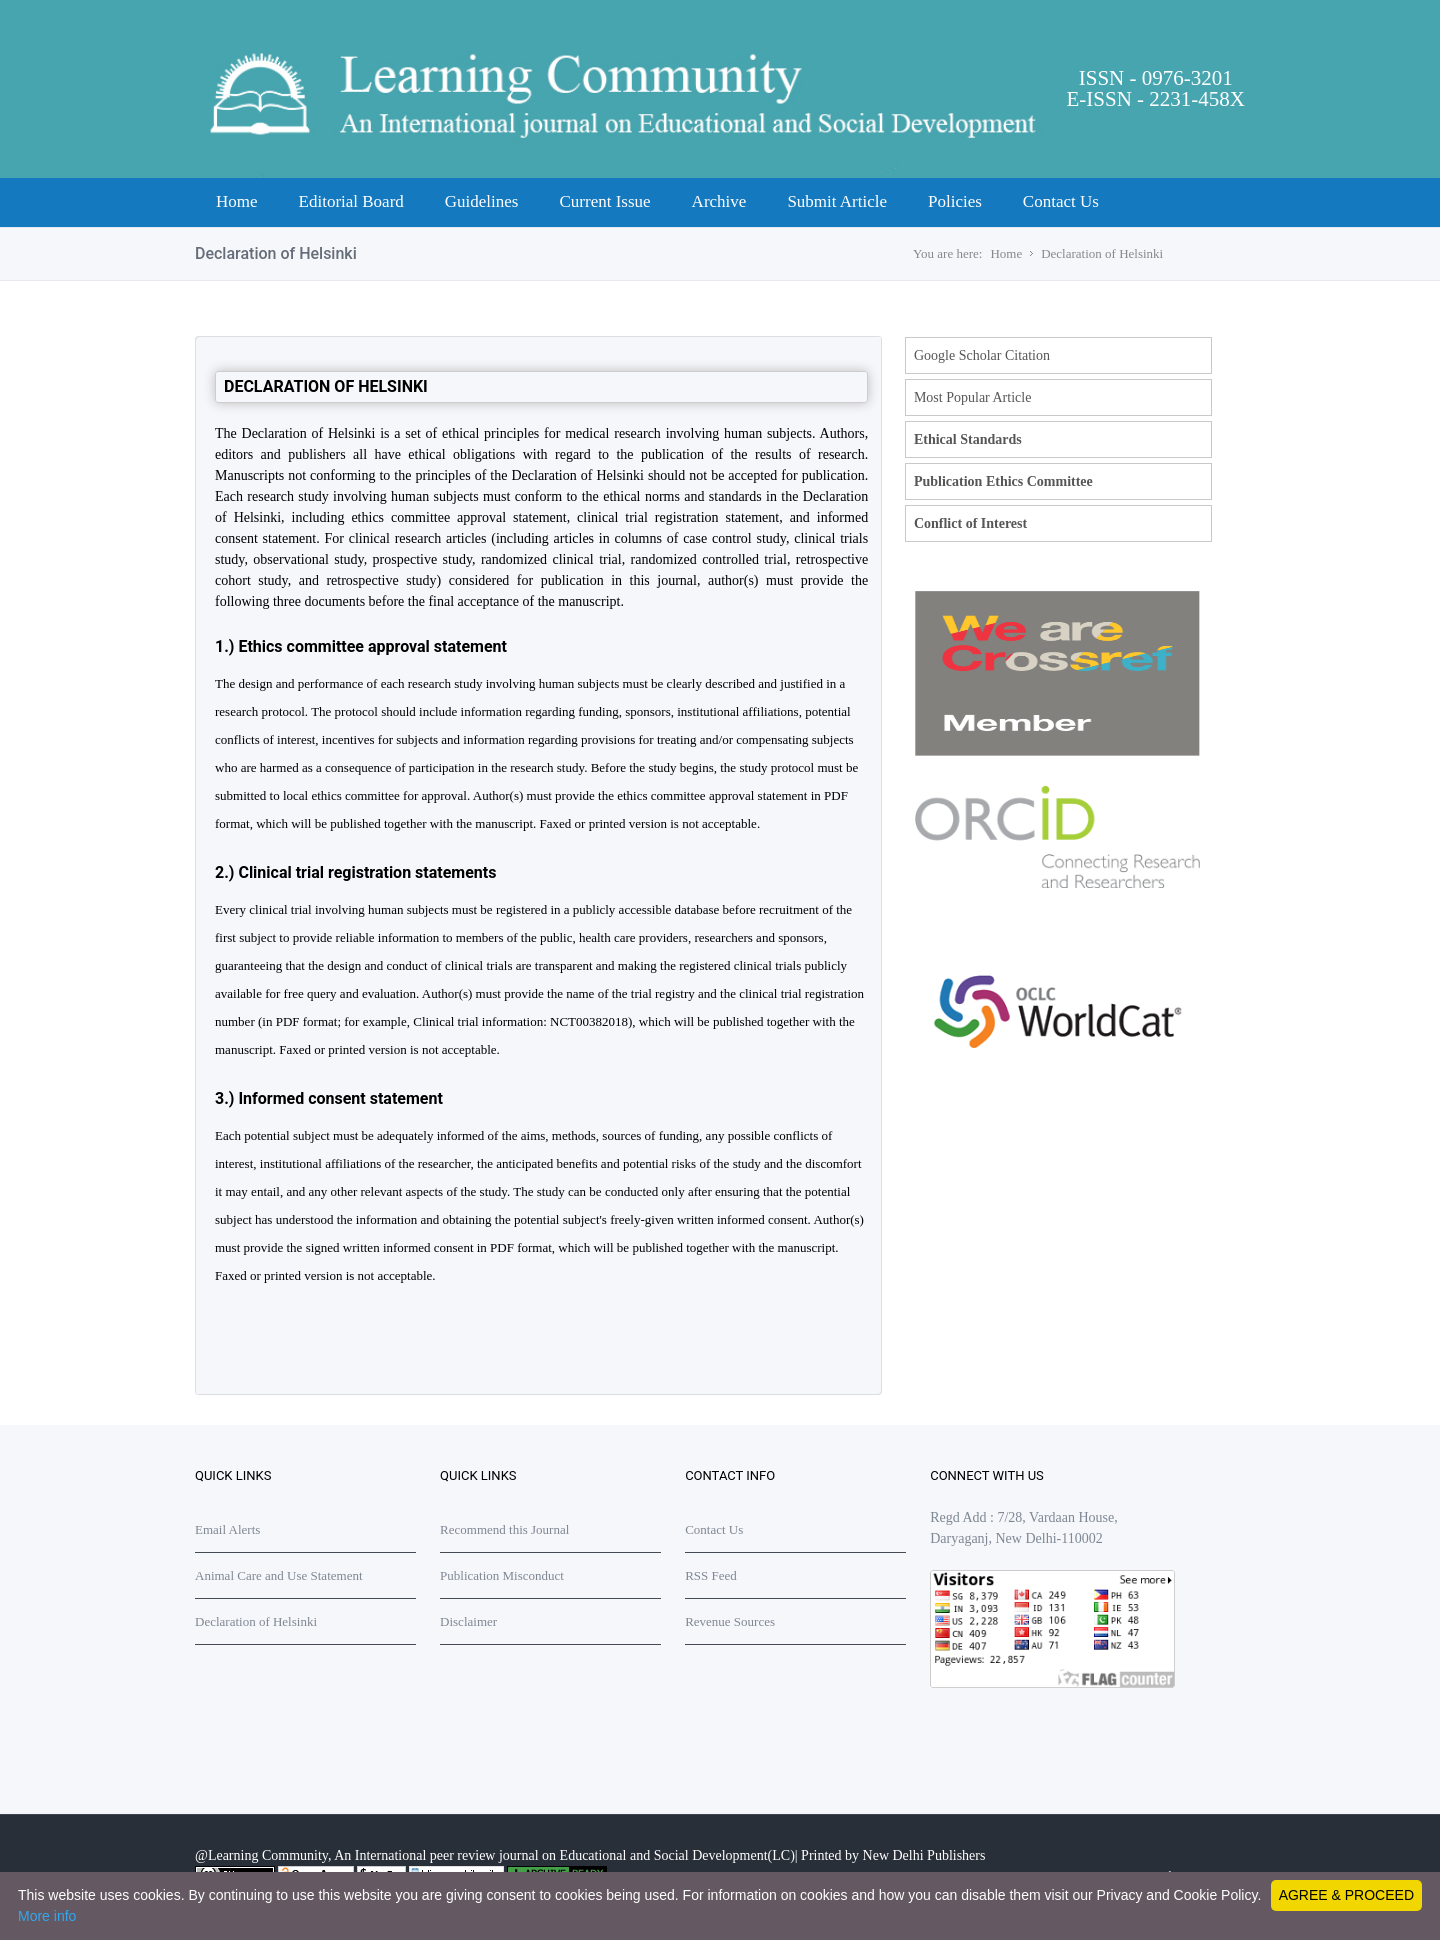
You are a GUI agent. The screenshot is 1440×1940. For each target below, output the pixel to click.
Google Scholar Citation (982, 355)
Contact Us (1061, 201)
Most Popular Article (972, 397)
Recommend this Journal (504, 1529)
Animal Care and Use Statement (279, 1575)
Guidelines (482, 201)
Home (237, 201)
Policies (955, 201)
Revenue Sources (730, 1621)
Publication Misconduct (502, 1575)
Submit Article (837, 201)
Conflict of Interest (970, 523)
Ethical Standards (968, 439)
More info (47, 1916)
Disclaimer (468, 1621)
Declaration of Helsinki (1102, 253)
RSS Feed (711, 1575)
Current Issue (604, 201)
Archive (719, 201)
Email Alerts (227, 1529)
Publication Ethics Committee (1003, 481)
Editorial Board (351, 201)
